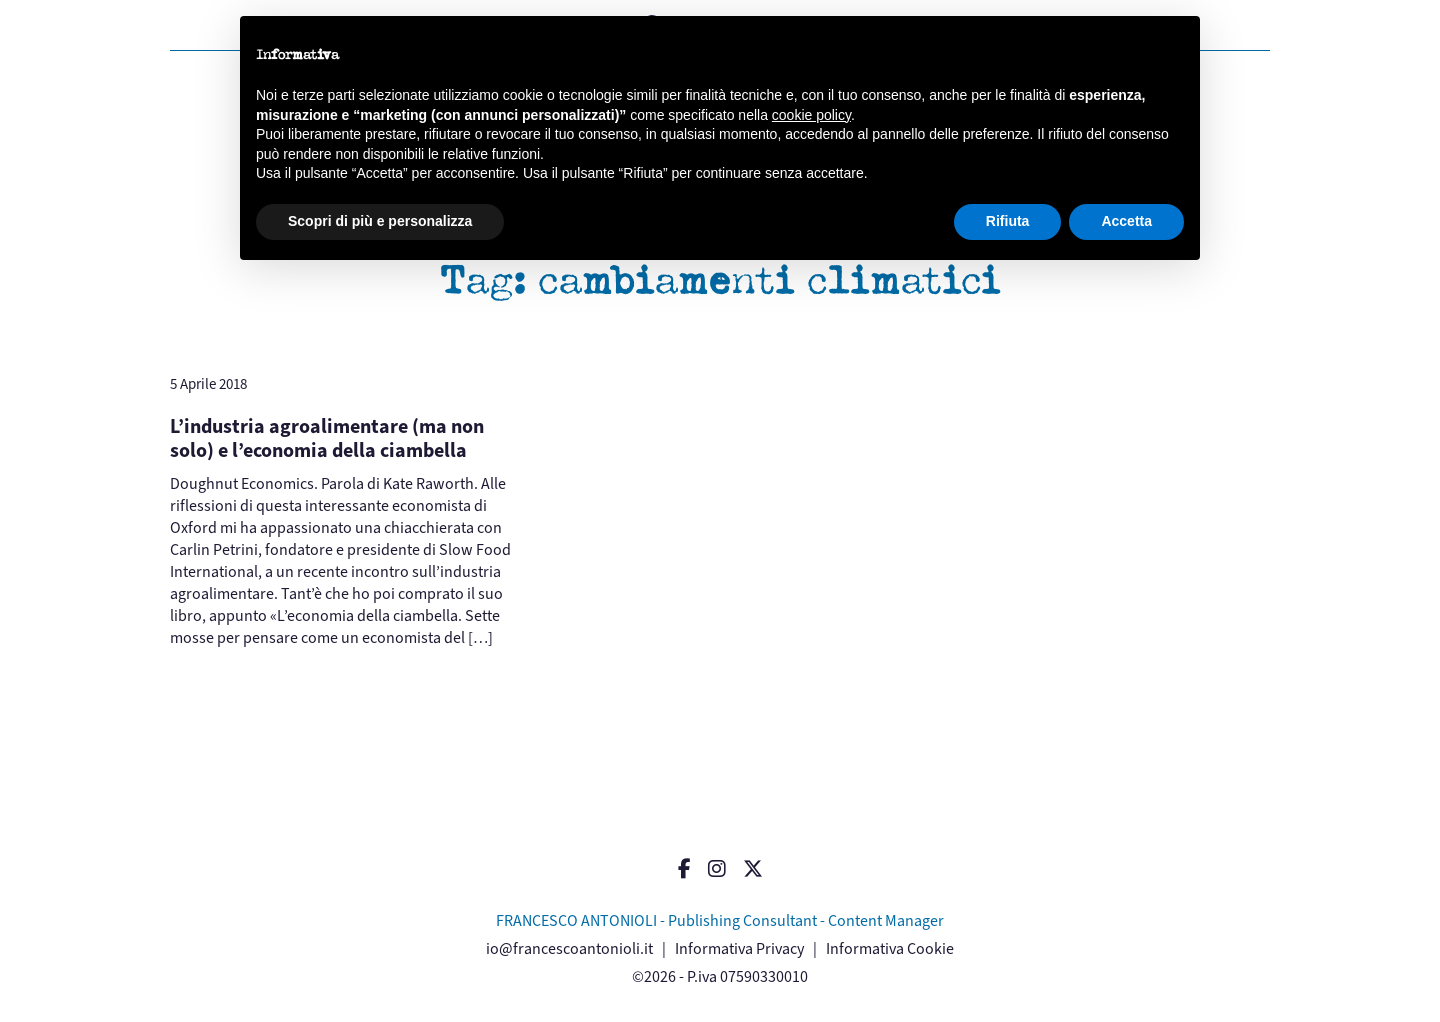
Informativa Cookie (890, 948)
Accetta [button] (1126, 221)
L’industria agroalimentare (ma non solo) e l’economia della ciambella (327, 438)
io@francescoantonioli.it (569, 948)
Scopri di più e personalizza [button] (380, 221)
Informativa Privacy (739, 948)
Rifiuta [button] (1008, 221)
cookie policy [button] (811, 115)
